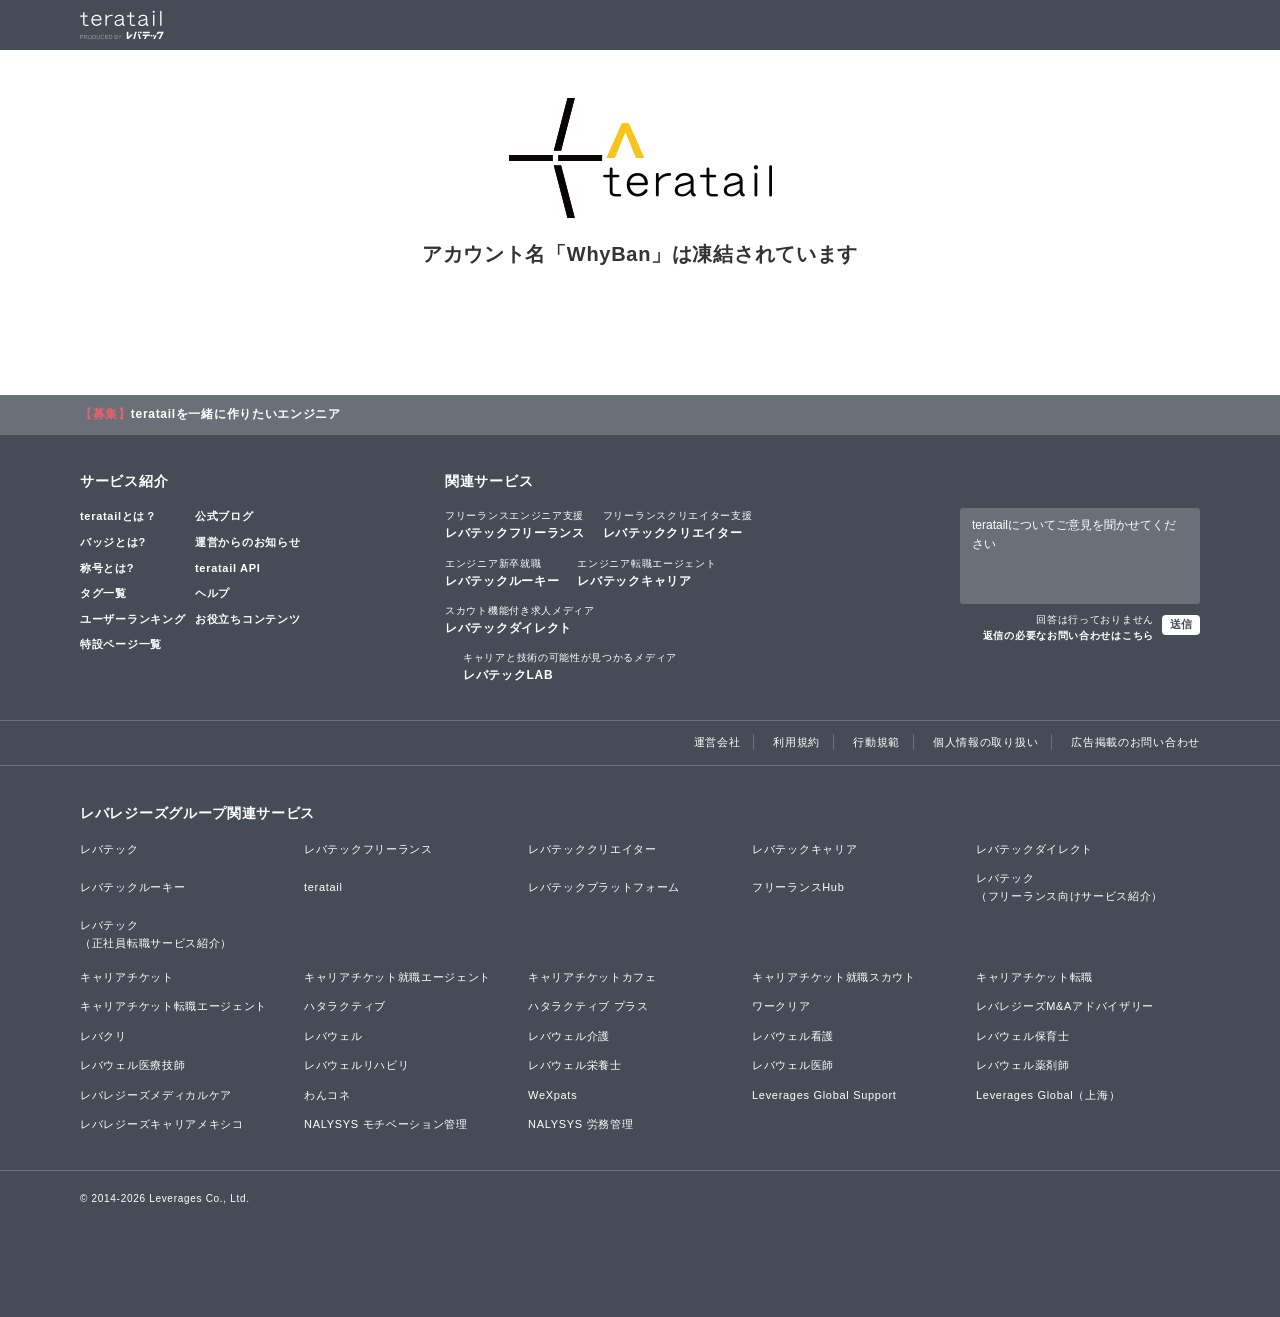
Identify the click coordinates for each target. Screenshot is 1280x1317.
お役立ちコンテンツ (247, 619)
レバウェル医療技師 (132, 1065)
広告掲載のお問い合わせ (1135, 742)
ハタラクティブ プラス (588, 1006)
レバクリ (103, 1036)
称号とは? (107, 568)
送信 (1181, 624)
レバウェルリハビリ (356, 1065)
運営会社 (717, 742)
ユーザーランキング (132, 619)
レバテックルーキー (502, 572)
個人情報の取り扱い (985, 742)
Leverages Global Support (824, 1095)
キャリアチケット (127, 977)
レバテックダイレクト (520, 619)
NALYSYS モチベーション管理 (386, 1124)
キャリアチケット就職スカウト (834, 977)
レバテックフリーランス (515, 524)
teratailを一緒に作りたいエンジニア (236, 414)
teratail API (227, 568)
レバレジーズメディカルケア (156, 1095)
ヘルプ (212, 593)
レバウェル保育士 (1023, 1036)
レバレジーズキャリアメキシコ (162, 1124)
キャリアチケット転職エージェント (173, 1006)
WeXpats (552, 1095)
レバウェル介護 (569, 1036)
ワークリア (781, 1006)
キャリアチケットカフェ (592, 977)
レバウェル (333, 1036)
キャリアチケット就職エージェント (397, 977)
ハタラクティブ (345, 1006)
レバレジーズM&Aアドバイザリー (1065, 1006)
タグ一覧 (103, 593)
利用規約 (796, 742)
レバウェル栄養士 (575, 1065)
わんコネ (327, 1095)
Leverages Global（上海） (1048, 1095)
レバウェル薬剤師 (1023, 1065)
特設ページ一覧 (121, 644)
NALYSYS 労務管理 (580, 1124)
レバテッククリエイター (678, 524)
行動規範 (876, 742)
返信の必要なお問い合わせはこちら (1068, 635)
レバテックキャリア (646, 572)
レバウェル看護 (793, 1036)
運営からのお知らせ (247, 542)
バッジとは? (113, 542)
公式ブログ (224, 516)
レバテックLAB (570, 666)
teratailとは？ (118, 516)
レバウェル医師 (793, 1065)
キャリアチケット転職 (1034, 977)
